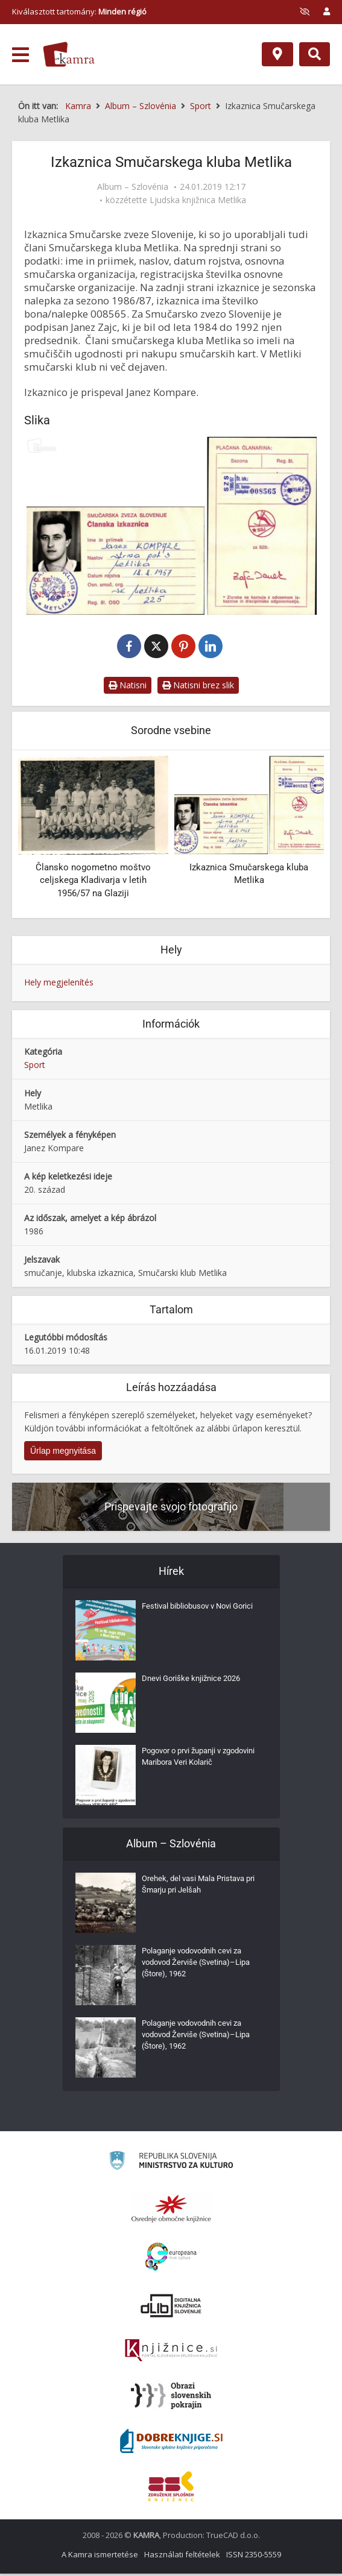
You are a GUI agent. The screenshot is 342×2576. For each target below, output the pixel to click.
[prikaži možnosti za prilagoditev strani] (304, 11)
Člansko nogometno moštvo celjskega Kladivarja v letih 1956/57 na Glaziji (93, 882)
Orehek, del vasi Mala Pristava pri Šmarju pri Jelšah (197, 1890)
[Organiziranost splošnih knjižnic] (171, 2211)
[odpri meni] (20, 54)
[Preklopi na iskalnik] (314, 54)
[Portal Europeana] (171, 2259)
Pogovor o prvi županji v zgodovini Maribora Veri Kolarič (200, 1762)
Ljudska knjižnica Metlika (198, 200)
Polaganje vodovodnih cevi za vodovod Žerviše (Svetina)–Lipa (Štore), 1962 (201, 1968)
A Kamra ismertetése (100, 2556)
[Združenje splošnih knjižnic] (171, 2489)
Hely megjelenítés (58, 984)
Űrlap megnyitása (63, 1453)
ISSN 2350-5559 (253, 2556)
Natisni (128, 687)
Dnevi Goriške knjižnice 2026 (194, 1684)
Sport (34, 1067)
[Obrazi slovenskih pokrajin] (171, 2398)
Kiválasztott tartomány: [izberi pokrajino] (79, 11)
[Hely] (277, 54)
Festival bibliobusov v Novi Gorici (191, 1618)
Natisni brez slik (198, 687)
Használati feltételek (182, 2556)
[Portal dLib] (171, 2308)
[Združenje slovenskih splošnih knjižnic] (171, 2353)
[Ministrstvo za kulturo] (171, 2165)
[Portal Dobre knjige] (171, 2443)
